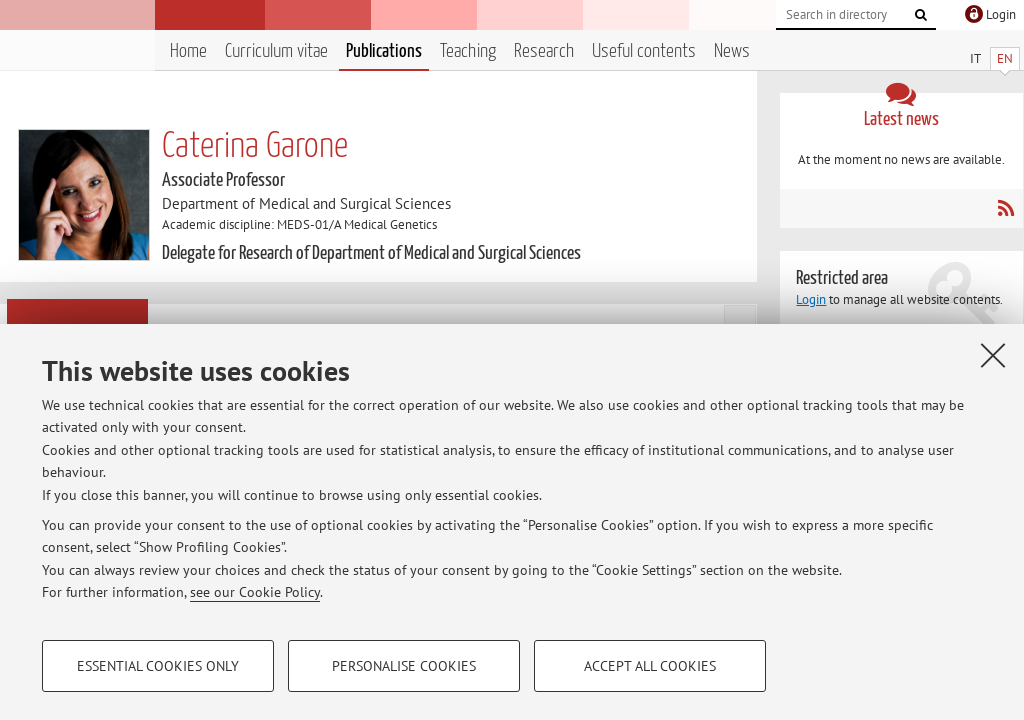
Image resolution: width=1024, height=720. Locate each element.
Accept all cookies (650, 666)
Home (188, 51)
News (732, 51)
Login (811, 299)
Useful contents (644, 51)
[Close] (993, 355)
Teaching (468, 51)
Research (544, 51)
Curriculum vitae (276, 51)
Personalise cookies (404, 666)
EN (1005, 58)
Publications (384, 51)
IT (975, 58)
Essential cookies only (158, 666)
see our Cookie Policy (255, 592)
